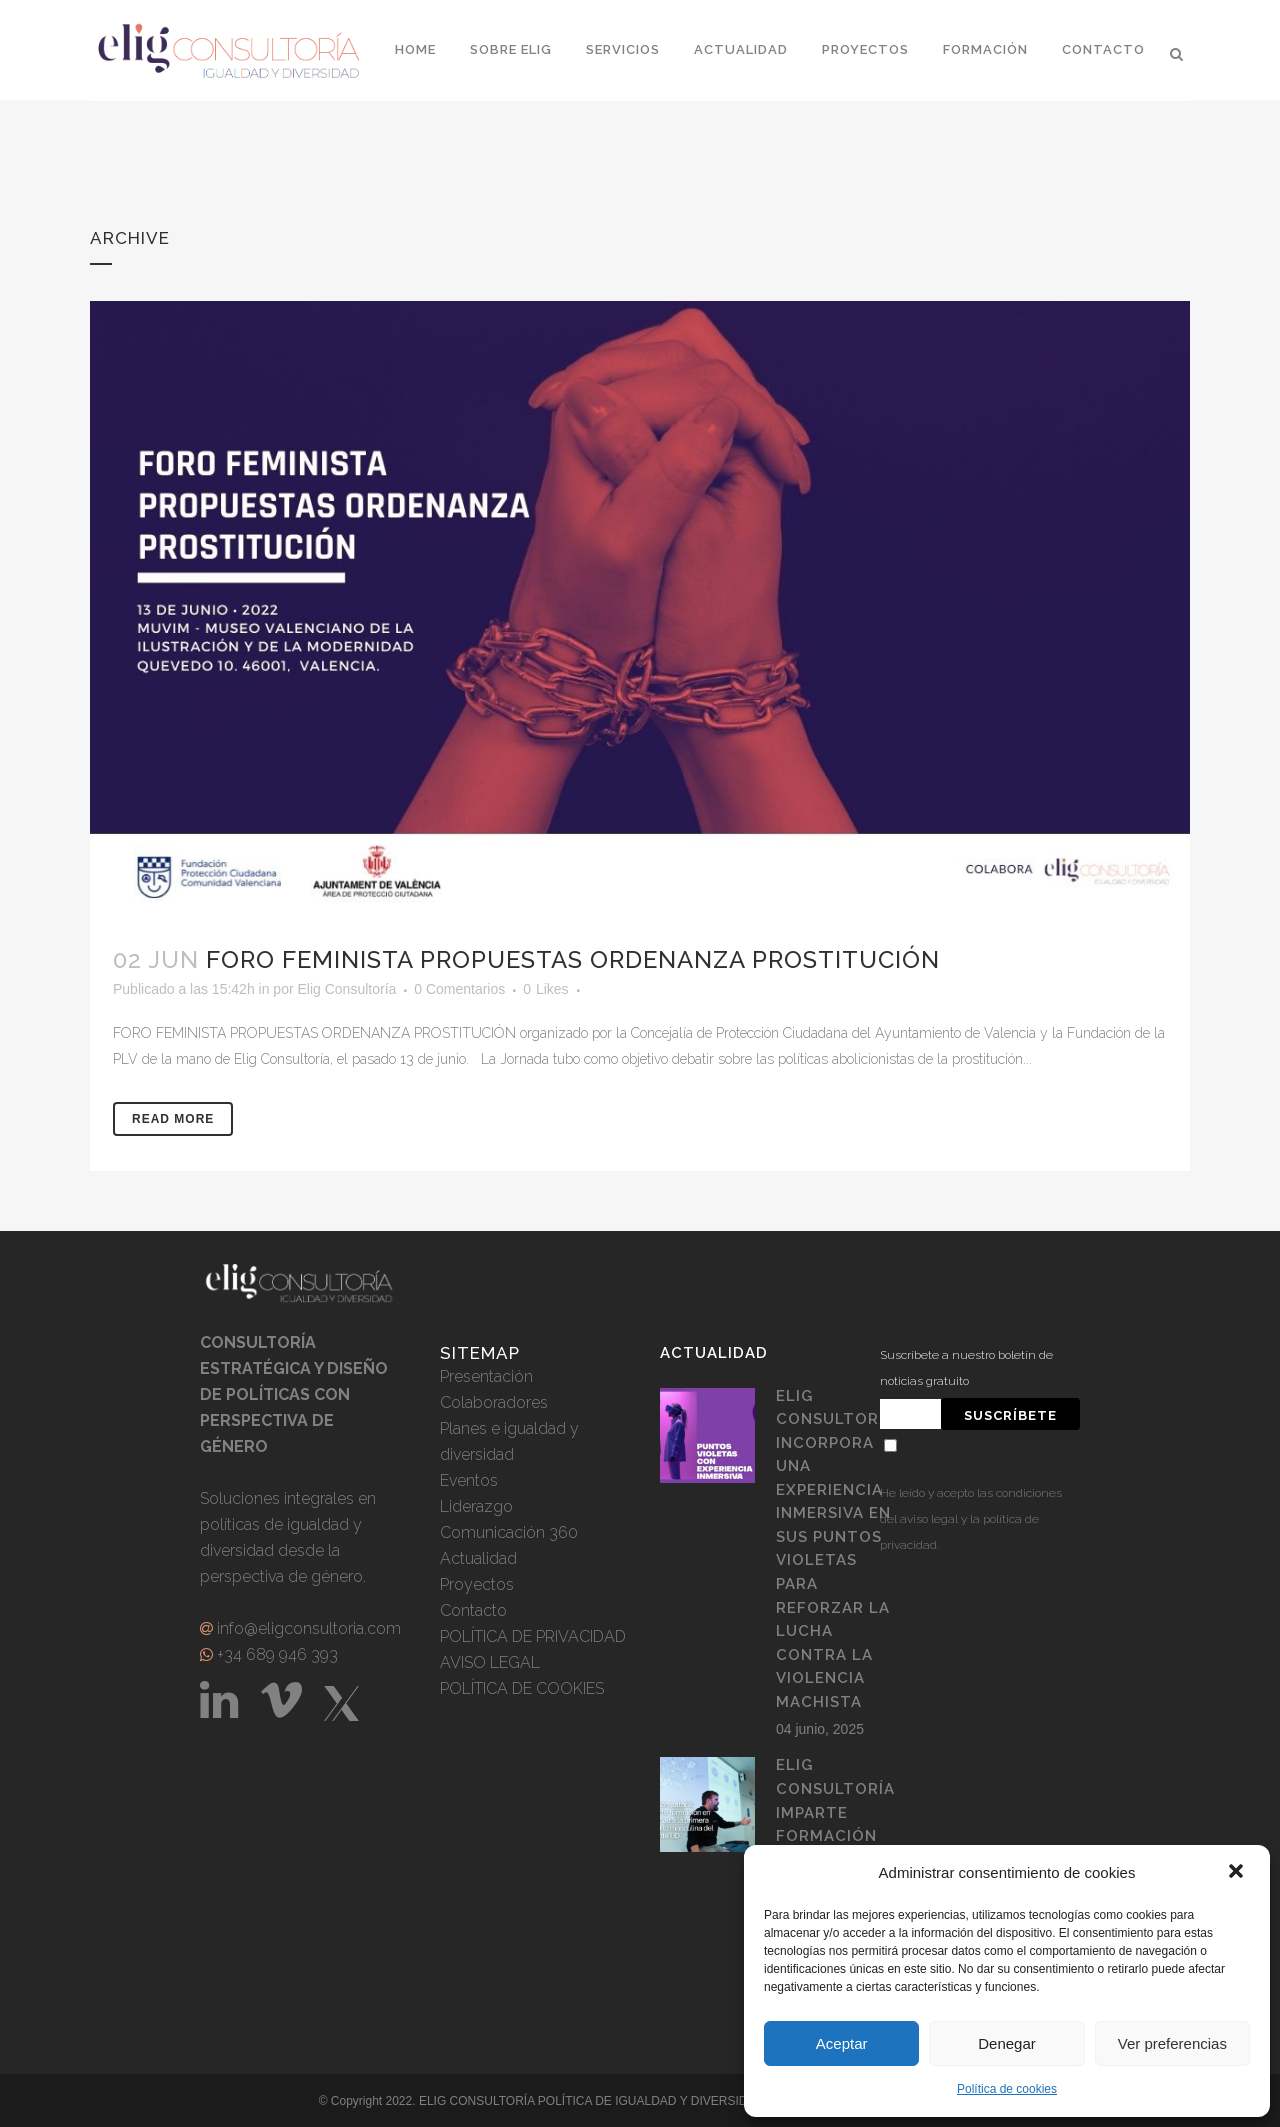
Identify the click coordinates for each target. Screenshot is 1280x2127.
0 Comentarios (459, 989)
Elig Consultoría (346, 989)
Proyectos (477, 1584)
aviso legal (929, 1519)
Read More (173, 1119)
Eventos (469, 1480)
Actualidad (478, 1558)
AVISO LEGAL (490, 1662)
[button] (1238, 1873)
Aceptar (842, 2043)
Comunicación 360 (509, 1532)
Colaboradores (494, 1402)
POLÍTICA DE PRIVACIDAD (533, 1636)
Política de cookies (1007, 2089)
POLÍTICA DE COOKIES (522, 1688)
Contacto (473, 1610)
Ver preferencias (1172, 2043)
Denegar (1007, 2043)
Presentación (486, 1376)
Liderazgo (476, 1506)
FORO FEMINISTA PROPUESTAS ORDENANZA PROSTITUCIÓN (573, 959)
